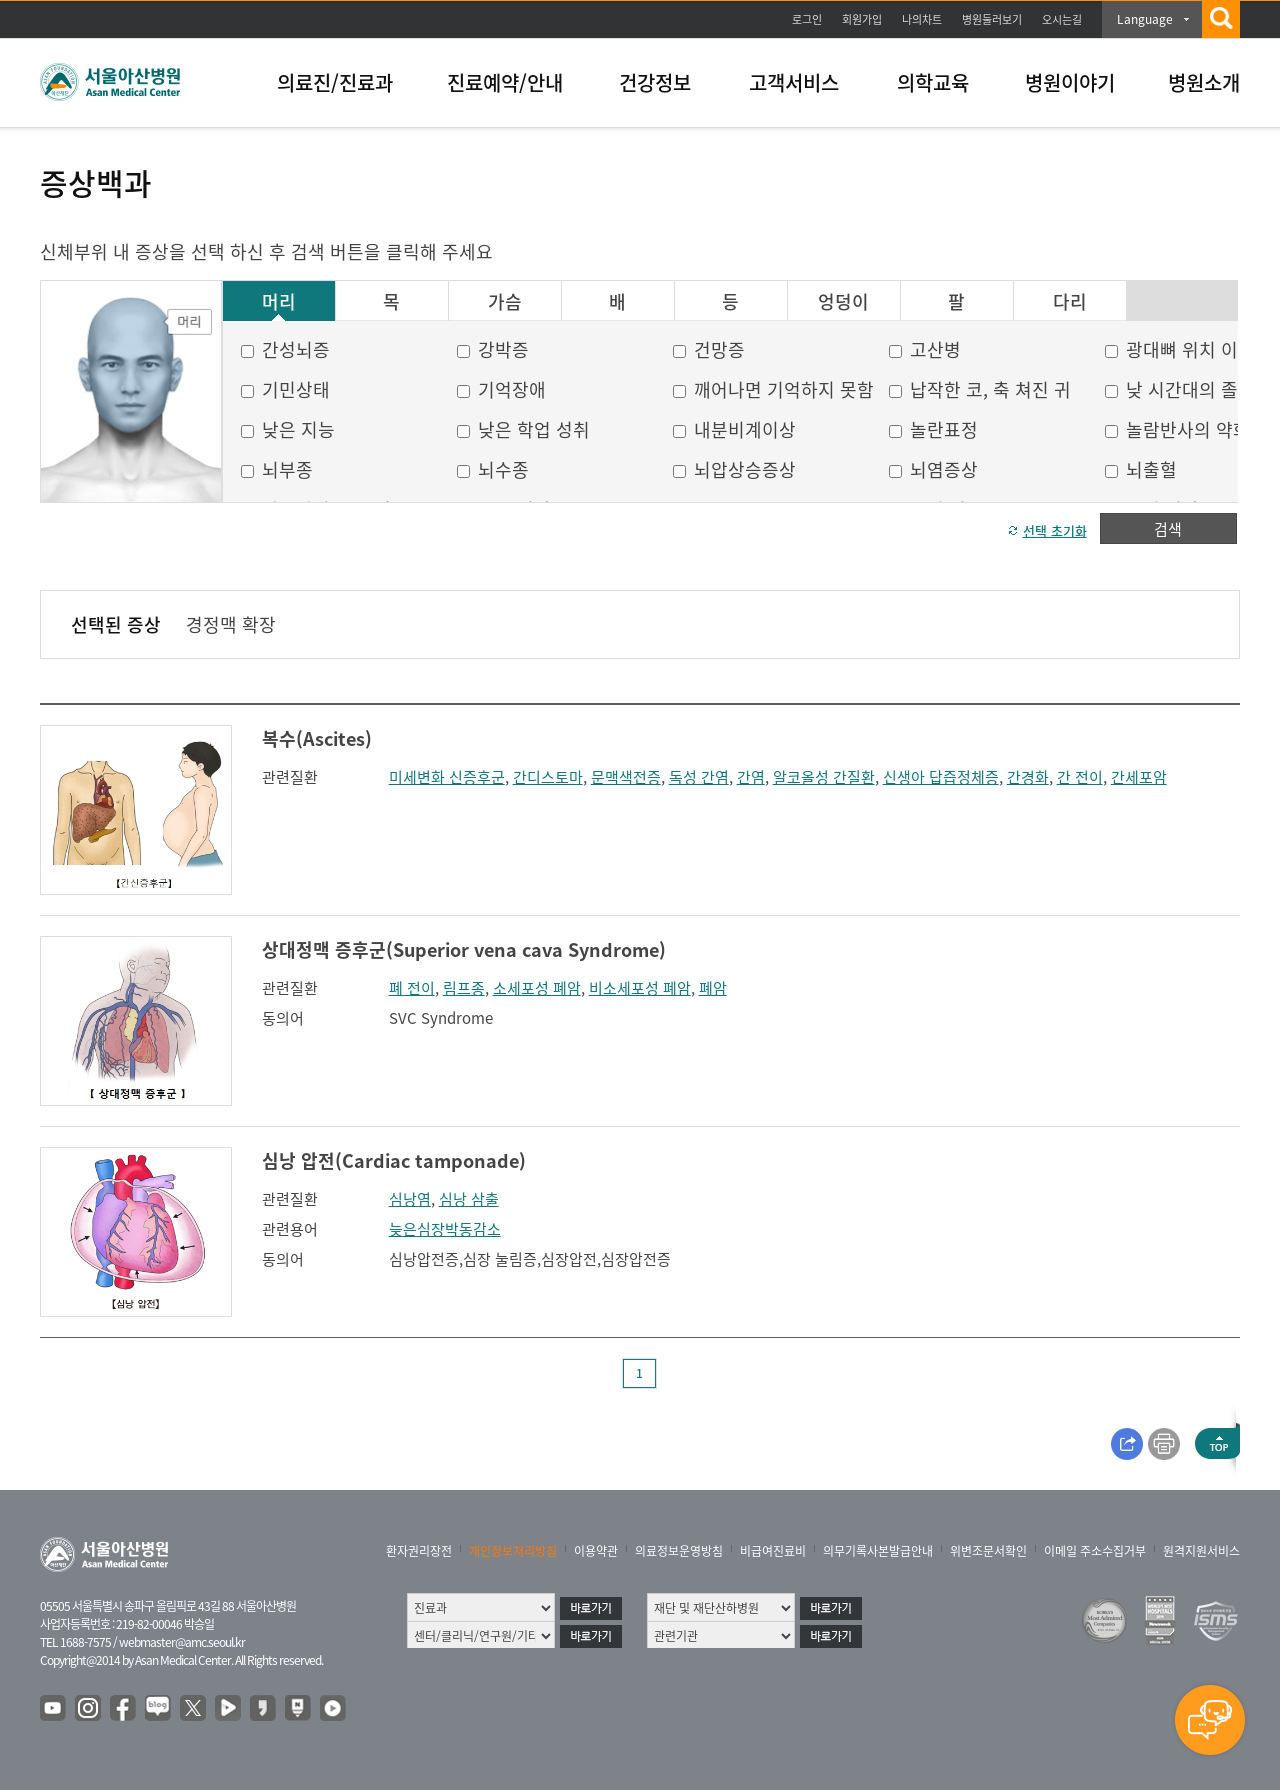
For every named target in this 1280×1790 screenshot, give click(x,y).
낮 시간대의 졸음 (1190, 389)
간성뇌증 (296, 349)
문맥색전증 (626, 777)
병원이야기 (1070, 82)
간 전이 (1080, 777)
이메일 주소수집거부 (1095, 1551)
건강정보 (655, 82)
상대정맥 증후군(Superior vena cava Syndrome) (464, 949)
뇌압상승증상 (745, 469)
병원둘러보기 (992, 19)
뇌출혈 (1151, 469)
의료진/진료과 (335, 82)
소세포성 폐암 (537, 988)
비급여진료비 (773, 1551)
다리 (1070, 302)
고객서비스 (794, 82)
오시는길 (1062, 19)
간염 (751, 777)
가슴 (505, 302)
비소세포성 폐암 (640, 988)
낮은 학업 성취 (534, 429)
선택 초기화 (1055, 530)
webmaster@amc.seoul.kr (182, 1642)
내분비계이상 (745, 429)
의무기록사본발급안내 (878, 1551)
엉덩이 (843, 302)
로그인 (807, 19)
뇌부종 (287, 469)
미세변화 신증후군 (447, 777)
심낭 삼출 (469, 1199)
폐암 (713, 988)
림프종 (464, 988)
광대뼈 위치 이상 (1190, 349)
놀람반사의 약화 (1188, 429)
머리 (279, 302)
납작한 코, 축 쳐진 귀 (990, 389)
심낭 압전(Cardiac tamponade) (394, 1160)
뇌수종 (503, 469)
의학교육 (933, 82)
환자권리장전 (419, 1551)
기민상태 (296, 389)
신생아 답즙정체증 (941, 777)
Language (1145, 19)
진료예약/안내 (505, 82)
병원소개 (1204, 82)
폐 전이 (412, 988)
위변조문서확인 (988, 1551)
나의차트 (922, 19)
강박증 (503, 349)
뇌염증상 (944, 469)
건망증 (719, 349)
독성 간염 (699, 777)
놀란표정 (944, 429)
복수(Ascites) (317, 738)
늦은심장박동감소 (445, 1229)
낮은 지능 (298, 429)
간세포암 (1139, 777)
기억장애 (512, 389)
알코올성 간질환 (824, 777)
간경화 (1028, 777)
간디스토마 (548, 777)
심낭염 (410, 1199)
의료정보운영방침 (679, 1551)
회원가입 (862, 19)
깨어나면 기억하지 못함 (784, 389)
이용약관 (596, 1551)
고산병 (935, 349)
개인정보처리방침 (513, 1551)
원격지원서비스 (1201, 1551)
